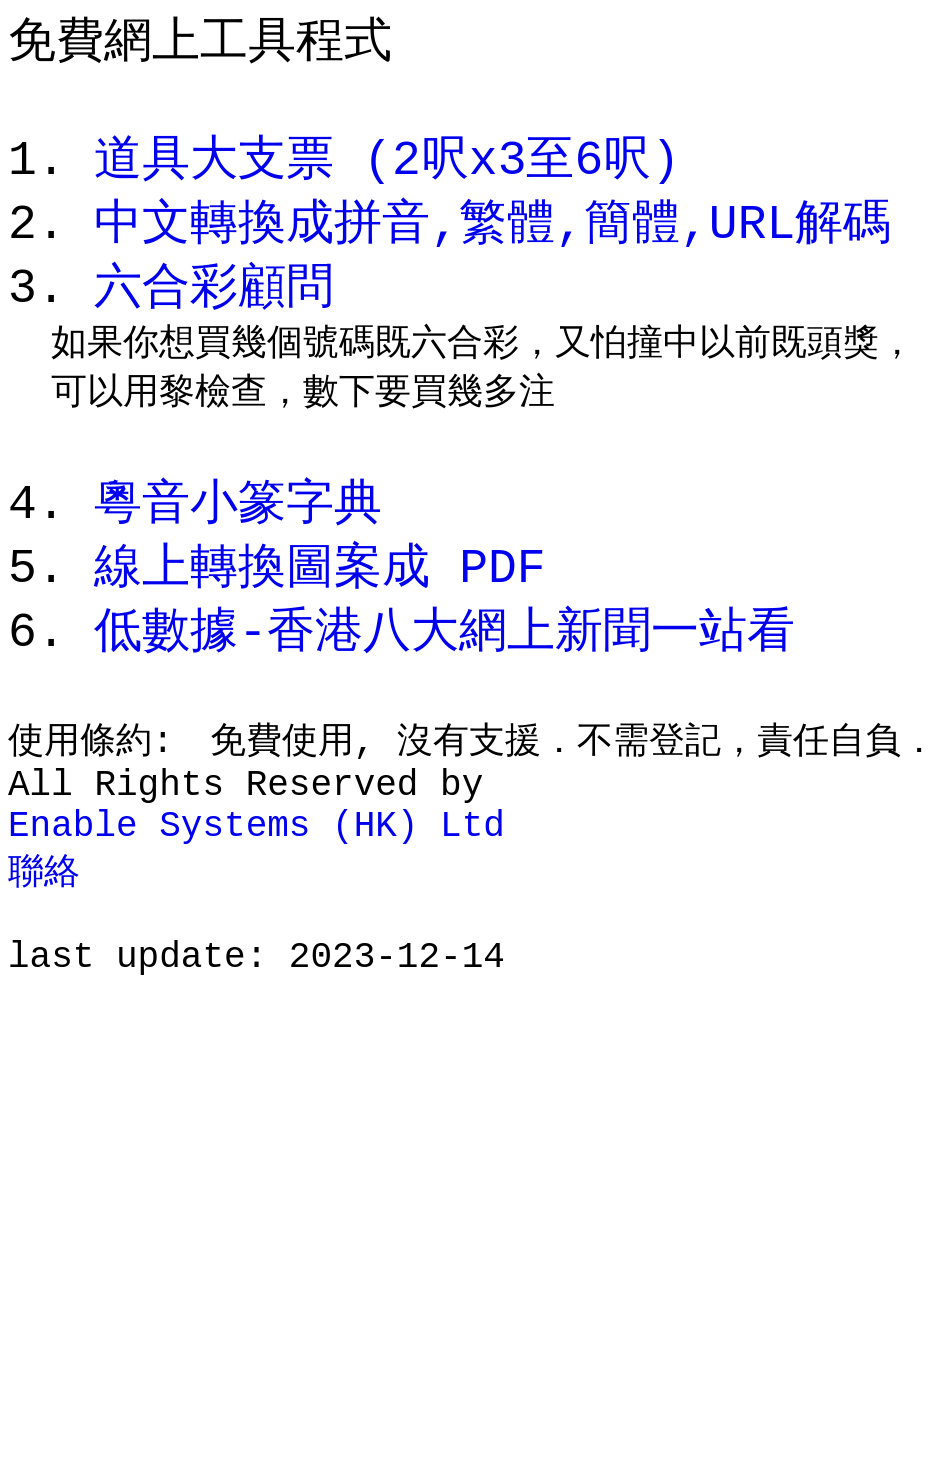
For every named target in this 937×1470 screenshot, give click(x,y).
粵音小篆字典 (238, 540)
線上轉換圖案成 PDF (319, 607)
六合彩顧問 (214, 306)
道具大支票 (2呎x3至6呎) (387, 172)
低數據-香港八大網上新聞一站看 (444, 674)
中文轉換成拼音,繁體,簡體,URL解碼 (492, 239)
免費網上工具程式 (200, 40)
